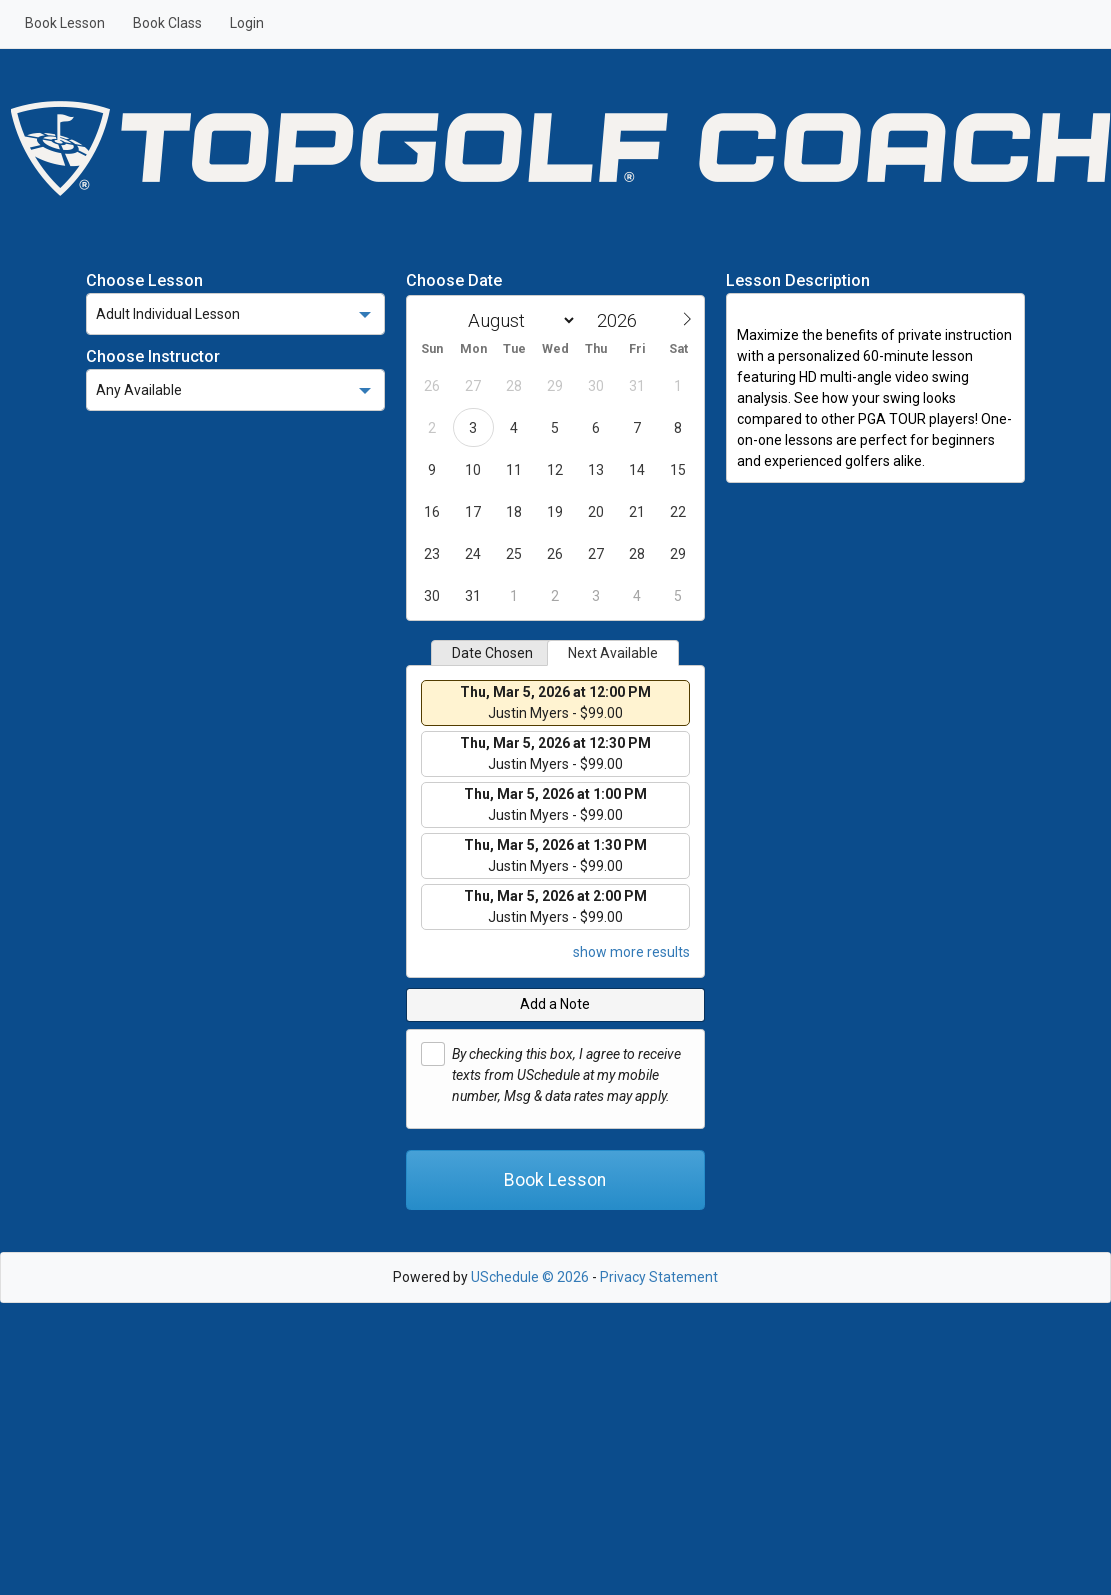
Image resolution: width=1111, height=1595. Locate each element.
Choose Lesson (144, 280)
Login (247, 23)
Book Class (167, 23)
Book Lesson (65, 23)
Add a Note (555, 1004)
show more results (631, 952)
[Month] (518, 320)
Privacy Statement (659, 1277)
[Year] (622, 320)
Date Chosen (492, 653)
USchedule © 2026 (530, 1277)
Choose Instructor (153, 356)
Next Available (613, 653)
